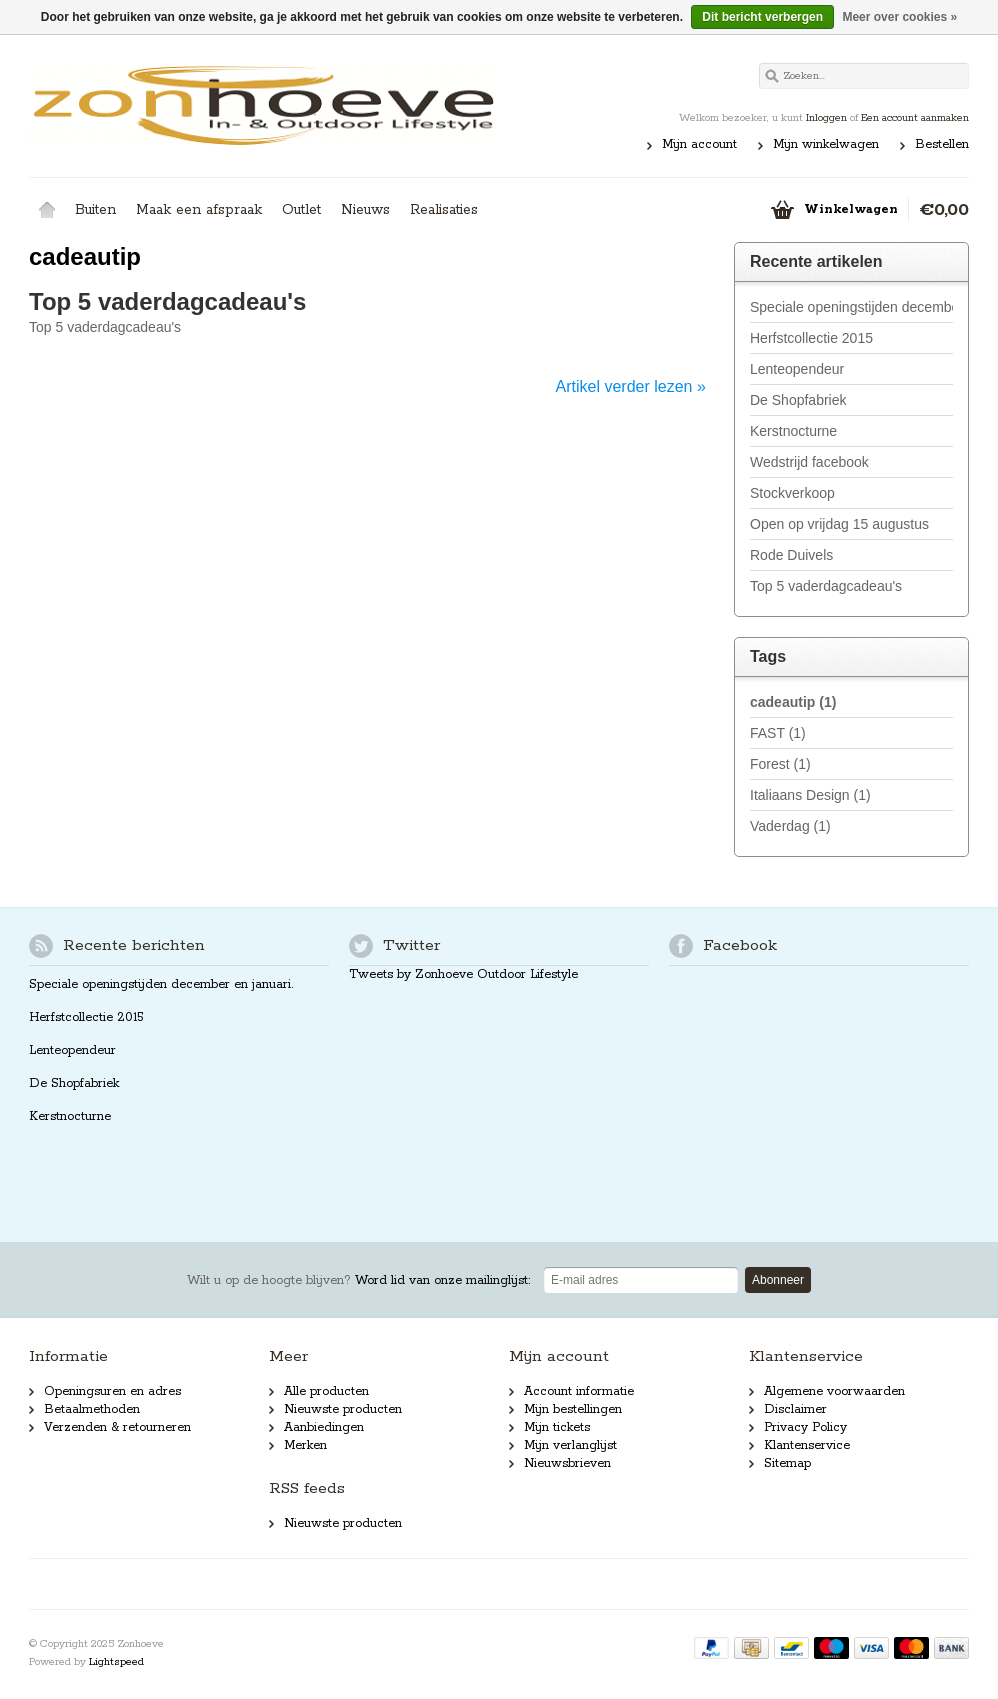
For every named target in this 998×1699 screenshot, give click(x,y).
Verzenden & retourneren (117, 1427)
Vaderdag (790, 826)
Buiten (95, 210)
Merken (305, 1445)
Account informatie (579, 1391)
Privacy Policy (805, 1427)
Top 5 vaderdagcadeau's (167, 301)
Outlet (301, 210)
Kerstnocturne (793, 431)
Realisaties (444, 210)
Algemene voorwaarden (834, 1391)
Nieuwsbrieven (567, 1463)
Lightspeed (116, 1662)
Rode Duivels (791, 555)
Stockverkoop (792, 493)
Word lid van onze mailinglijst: (358, 1280)
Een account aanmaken (915, 118)
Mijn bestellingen (573, 1409)
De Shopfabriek (798, 400)
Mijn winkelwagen (826, 144)
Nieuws (365, 210)
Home (47, 210)
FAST (778, 733)
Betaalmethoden (92, 1409)
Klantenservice (807, 1445)
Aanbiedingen (324, 1427)
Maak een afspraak (199, 210)
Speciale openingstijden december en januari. (851, 307)
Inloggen (826, 118)
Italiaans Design (810, 795)
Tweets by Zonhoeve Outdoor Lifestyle (463, 974)
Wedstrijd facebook (809, 462)
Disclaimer (795, 1409)
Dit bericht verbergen (762, 17)
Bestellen (942, 144)
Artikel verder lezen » (631, 386)
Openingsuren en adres (112, 1391)
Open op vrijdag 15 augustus (839, 524)
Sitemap (787, 1463)
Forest (780, 764)
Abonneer (778, 1280)
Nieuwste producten (343, 1409)
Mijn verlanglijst (570, 1445)
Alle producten (326, 1391)
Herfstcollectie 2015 (811, 338)
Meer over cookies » (899, 17)
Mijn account (699, 144)
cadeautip (793, 702)
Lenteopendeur (797, 369)
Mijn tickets (557, 1427)
